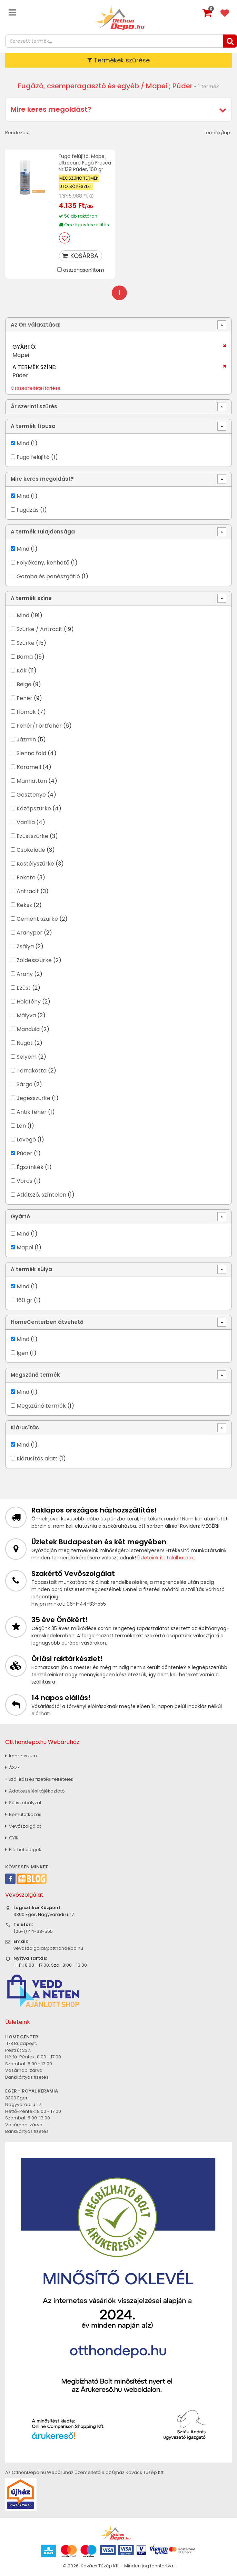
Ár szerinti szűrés (34, 406)
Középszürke (34, 808)
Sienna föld (31, 753)
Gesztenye (31, 795)
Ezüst (24, 988)
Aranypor (29, 933)
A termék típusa (33, 426)
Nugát (25, 1043)
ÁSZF (12, 1767)
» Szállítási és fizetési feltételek (39, 1779)
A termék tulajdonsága (43, 531)
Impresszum (21, 1756)
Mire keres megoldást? (51, 109)
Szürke (25, 643)
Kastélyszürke (35, 864)
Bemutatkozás (23, 1814)
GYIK (12, 1838)
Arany (25, 974)
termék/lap (217, 132)
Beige (24, 684)
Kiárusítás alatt (37, 1458)
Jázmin (26, 739)
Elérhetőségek (23, 1849)
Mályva (26, 1015)
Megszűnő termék (35, 1374)
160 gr (24, 1300)
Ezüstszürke (32, 836)
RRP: (63, 196)
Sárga (24, 1084)
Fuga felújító (33, 457)
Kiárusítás (25, 1427)
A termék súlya (31, 1269)
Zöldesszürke (34, 960)
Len (21, 1126)
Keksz (24, 905)
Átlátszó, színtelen (41, 1195)
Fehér (24, 698)
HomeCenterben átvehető (47, 1322)
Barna (25, 657)
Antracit (28, 891)
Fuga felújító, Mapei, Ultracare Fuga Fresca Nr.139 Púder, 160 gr (85, 163)
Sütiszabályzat (23, 1802)
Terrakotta (32, 1071)
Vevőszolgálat (23, 1826)
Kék (22, 671)
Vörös (24, 1181)
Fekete (26, 877)
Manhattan (32, 781)
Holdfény (29, 1002)
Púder (24, 1153)
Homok (26, 712)
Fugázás (28, 510)
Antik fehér (32, 1112)
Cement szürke (37, 919)
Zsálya (25, 946)
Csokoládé (31, 850)
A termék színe (31, 598)
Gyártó (20, 1216)
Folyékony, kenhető (43, 563)
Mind (23, 443)
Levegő (26, 1140)
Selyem (27, 1057)
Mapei (25, 1247)
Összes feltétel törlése (36, 388)
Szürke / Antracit (39, 629)
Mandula (28, 1029)
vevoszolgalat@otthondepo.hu (48, 1948)
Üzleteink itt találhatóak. (166, 1557)
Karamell (29, 767)
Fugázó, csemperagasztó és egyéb (78, 86)
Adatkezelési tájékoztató (35, 1791)
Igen (22, 1353)
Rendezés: (17, 132)
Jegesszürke (33, 1098)
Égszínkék (30, 1167)
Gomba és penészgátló (48, 576)
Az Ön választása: (35, 324)
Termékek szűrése (118, 60)
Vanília (26, 822)
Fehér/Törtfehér (39, 726)
